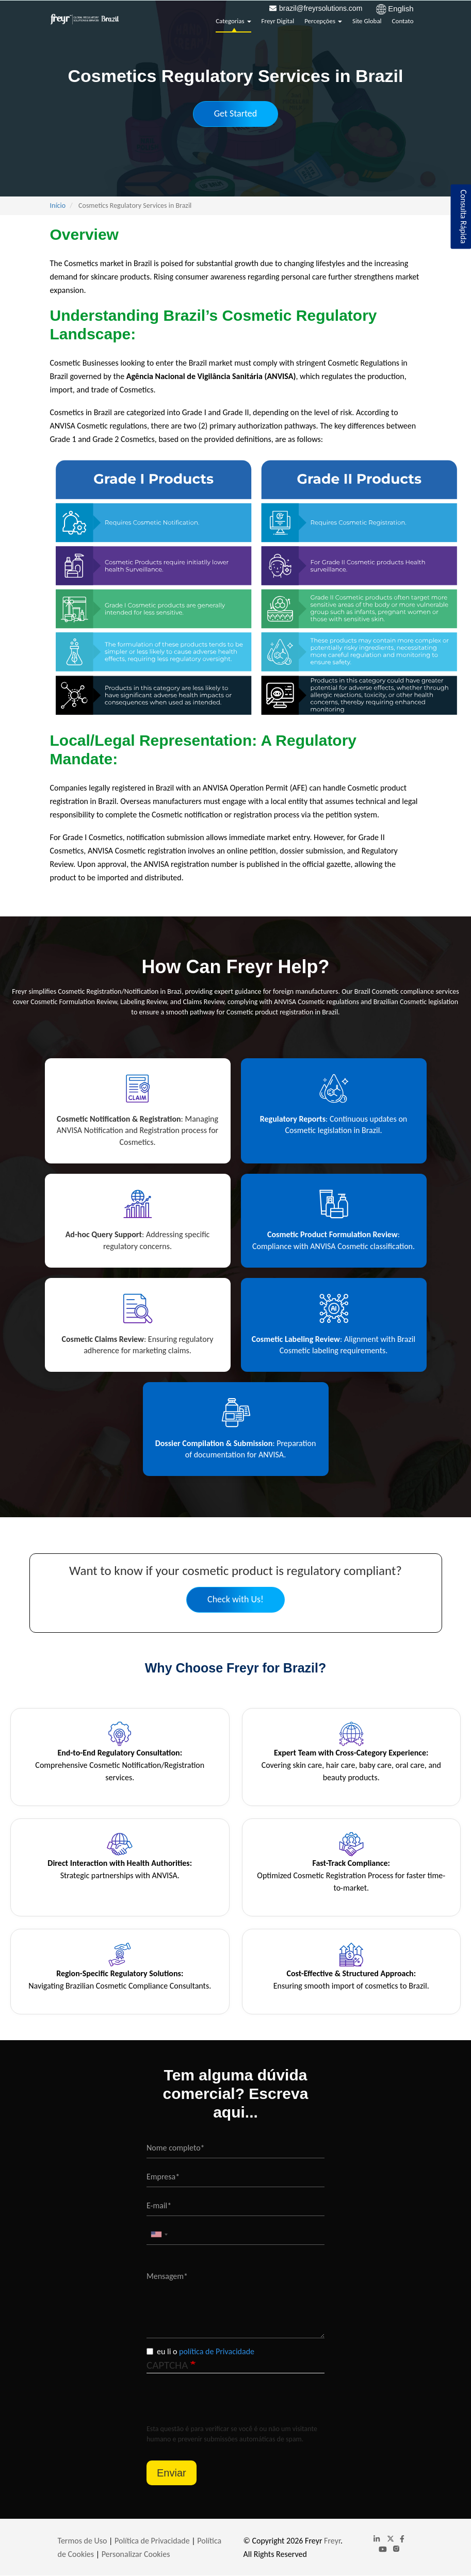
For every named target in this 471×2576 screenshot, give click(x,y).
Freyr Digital (278, 21)
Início (58, 205)
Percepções (323, 21)
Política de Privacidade (152, 2541)
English (400, 8)
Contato (403, 21)
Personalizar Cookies (136, 2554)
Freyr (332, 2541)
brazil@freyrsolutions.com (320, 8)
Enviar (171, 2473)
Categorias (233, 21)
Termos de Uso (83, 2541)
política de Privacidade (216, 2351)
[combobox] (159, 2234)
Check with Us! (235, 1599)
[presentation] (225, 2404)
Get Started (235, 113)
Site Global (367, 21)
